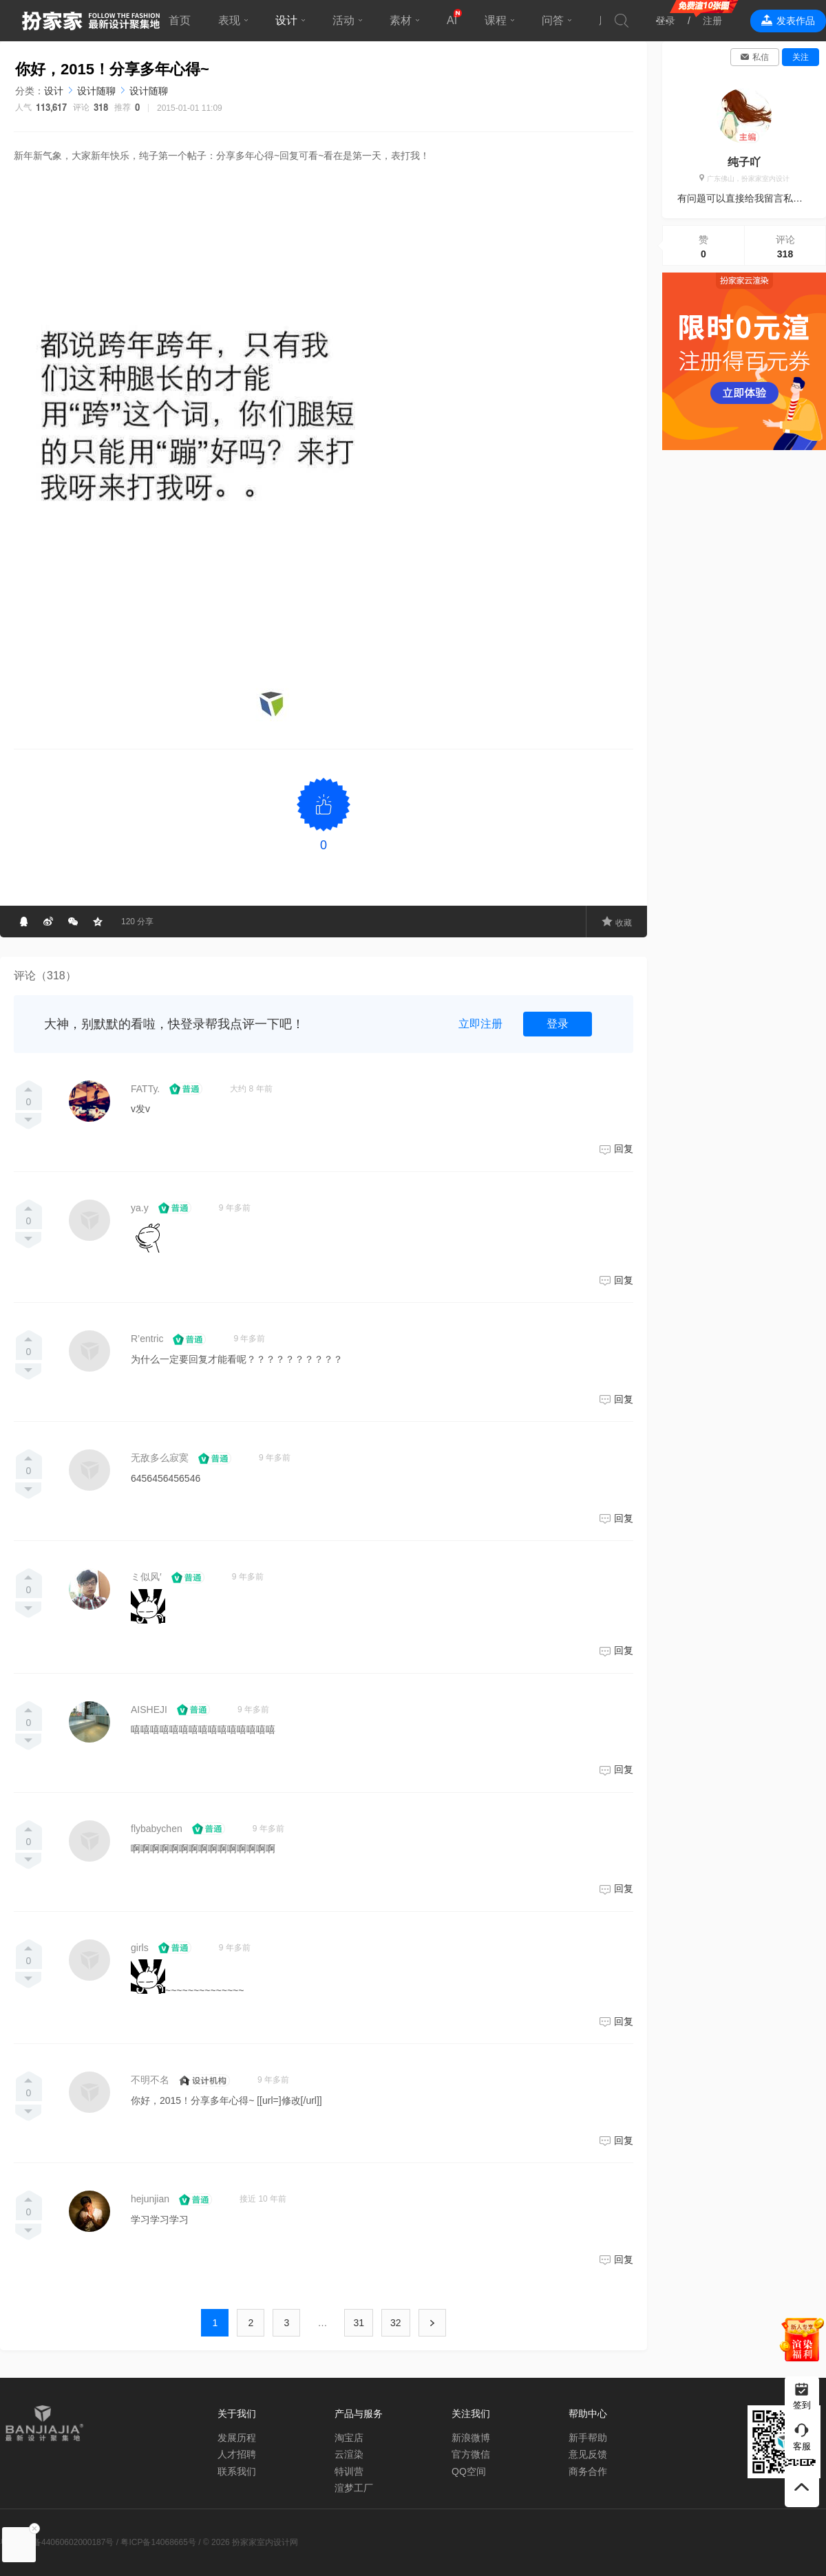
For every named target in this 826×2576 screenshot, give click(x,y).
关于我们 (237, 2413)
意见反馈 (588, 2454)
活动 (343, 20)
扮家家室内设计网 (91, 20)
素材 (401, 20)
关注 (800, 57)
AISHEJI (149, 1709)
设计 (286, 20)
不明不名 (150, 2079)
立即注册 (480, 1024)
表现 (229, 20)
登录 (665, 20)
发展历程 (237, 2437)
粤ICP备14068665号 (157, 2542)
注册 (712, 20)
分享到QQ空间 (97, 921)
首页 (180, 20)
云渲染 (349, 2454)
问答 (553, 20)
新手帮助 (588, 2437)
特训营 (349, 2471)
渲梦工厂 (354, 2487)
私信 (760, 57)
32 (395, 2322)
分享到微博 (48, 921)
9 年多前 (235, 1208)
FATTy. (145, 1088)
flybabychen (156, 1828)
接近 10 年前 (263, 2199)
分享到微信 (73, 921)
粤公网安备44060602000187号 (57, 2542)
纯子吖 (744, 162)
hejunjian (150, 2198)
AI (452, 20)
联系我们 (237, 2471)
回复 (623, 1148)
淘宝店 (349, 2437)
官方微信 (471, 2454)
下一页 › (432, 2323)
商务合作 (588, 2471)
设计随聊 (96, 90)
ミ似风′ (146, 1576)
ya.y (140, 1207)
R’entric (147, 1338)
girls (140, 1947)
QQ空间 (469, 2471)
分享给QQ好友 (23, 921)
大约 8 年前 (251, 1089)
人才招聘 (237, 2454)
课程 (496, 20)
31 (358, 2322)
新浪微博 (471, 2437)
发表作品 (795, 20)
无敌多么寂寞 (160, 1457)
